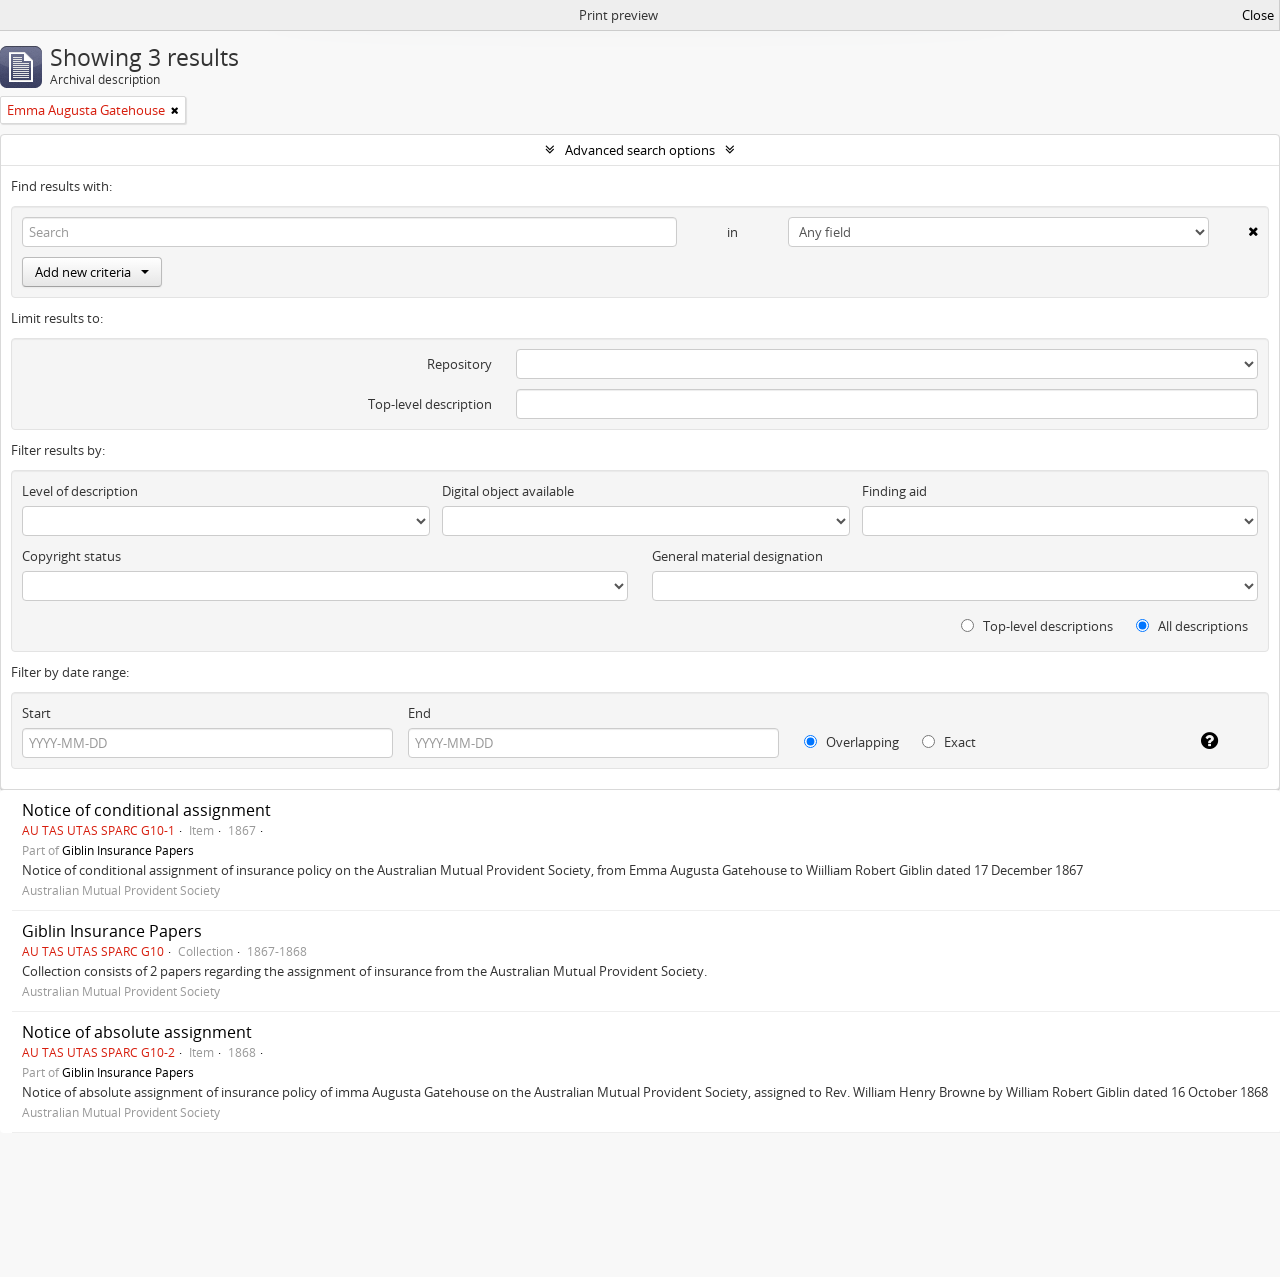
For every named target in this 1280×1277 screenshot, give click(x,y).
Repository (459, 364)
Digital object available (508, 491)
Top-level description (430, 404)
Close (1258, 15)
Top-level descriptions (1037, 626)
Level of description (80, 491)
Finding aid (894, 491)
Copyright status (71, 556)
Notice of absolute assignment (137, 1032)
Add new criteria (92, 272)
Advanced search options (640, 150)
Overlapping (851, 742)
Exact (949, 742)
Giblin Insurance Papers (128, 850)
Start (36, 713)
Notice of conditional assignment (146, 810)
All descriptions (1192, 626)
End (419, 713)
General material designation (737, 556)
